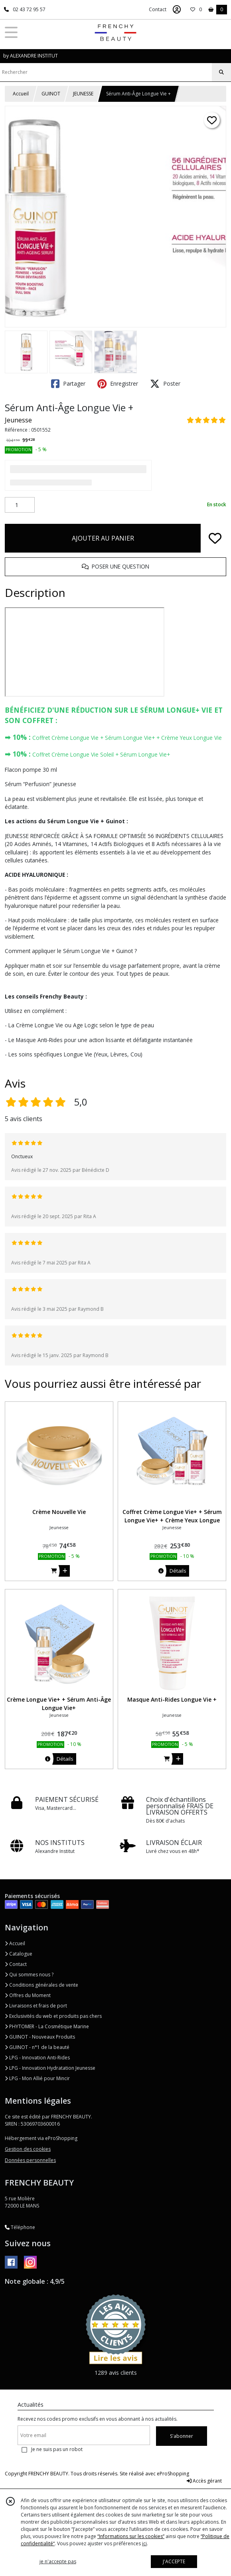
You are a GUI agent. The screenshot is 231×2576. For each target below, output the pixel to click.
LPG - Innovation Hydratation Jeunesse (50, 2068)
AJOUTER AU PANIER (103, 538)
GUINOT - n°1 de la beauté (37, 2047)
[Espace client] (176, 9)
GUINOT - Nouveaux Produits (40, 2036)
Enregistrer (117, 383)
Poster (165, 383)
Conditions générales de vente (41, 1985)
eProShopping (173, 2473)
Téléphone (20, 2227)
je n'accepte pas (57, 2561)
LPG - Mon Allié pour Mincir (37, 2078)
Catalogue (18, 1953)
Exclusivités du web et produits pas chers (53, 2016)
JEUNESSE (83, 93)
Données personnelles (30, 2160)
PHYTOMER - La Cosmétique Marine (47, 2026)
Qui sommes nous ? (29, 1974)
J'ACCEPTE (174, 2561)
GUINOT (50, 93)
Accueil (21, 93)
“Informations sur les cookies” (130, 2536)
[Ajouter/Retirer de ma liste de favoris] (215, 538)
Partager (68, 383)
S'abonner (181, 2436)
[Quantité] (20, 505)
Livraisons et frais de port (36, 2005)
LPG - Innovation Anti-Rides (37, 2057)
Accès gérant (204, 2480)
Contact (157, 9)
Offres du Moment (28, 1995)
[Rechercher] (221, 72)
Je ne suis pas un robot (57, 2449)
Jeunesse (18, 420)
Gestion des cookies (28, 2149)
